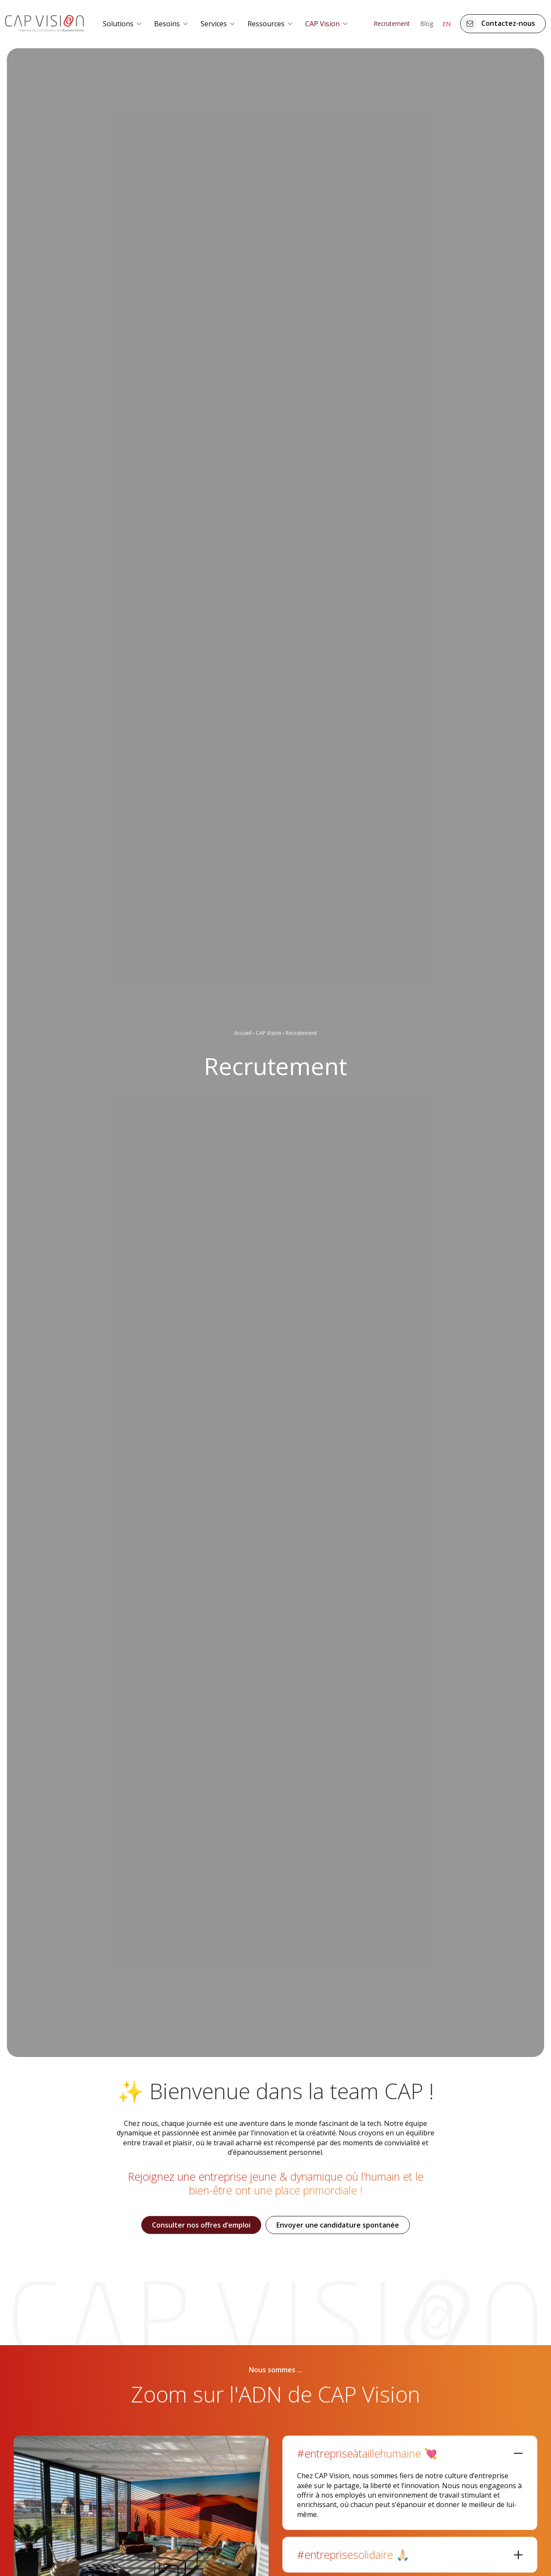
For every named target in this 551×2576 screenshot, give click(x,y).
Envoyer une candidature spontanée (337, 2225)
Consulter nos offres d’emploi (201, 2225)
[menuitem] (123, 23)
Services (214, 23)
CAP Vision (322, 23)
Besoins (167, 23)
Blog (426, 23)
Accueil (242, 1033)
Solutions (118, 23)
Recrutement (392, 23)
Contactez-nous (498, 23)
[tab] (410, 2451)
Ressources (266, 23)
